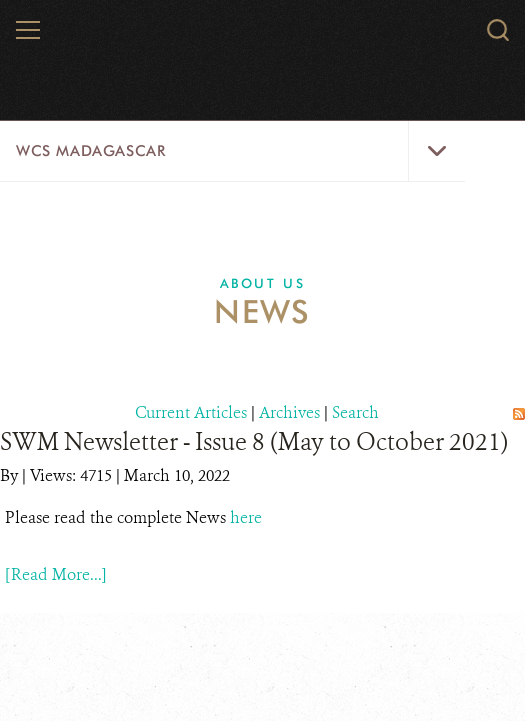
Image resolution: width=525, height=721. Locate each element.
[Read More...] (56, 574)
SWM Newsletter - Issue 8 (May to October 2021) (254, 442)
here (246, 517)
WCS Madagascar (90, 151)
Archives (289, 412)
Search (355, 412)
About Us (263, 283)
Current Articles (191, 412)
